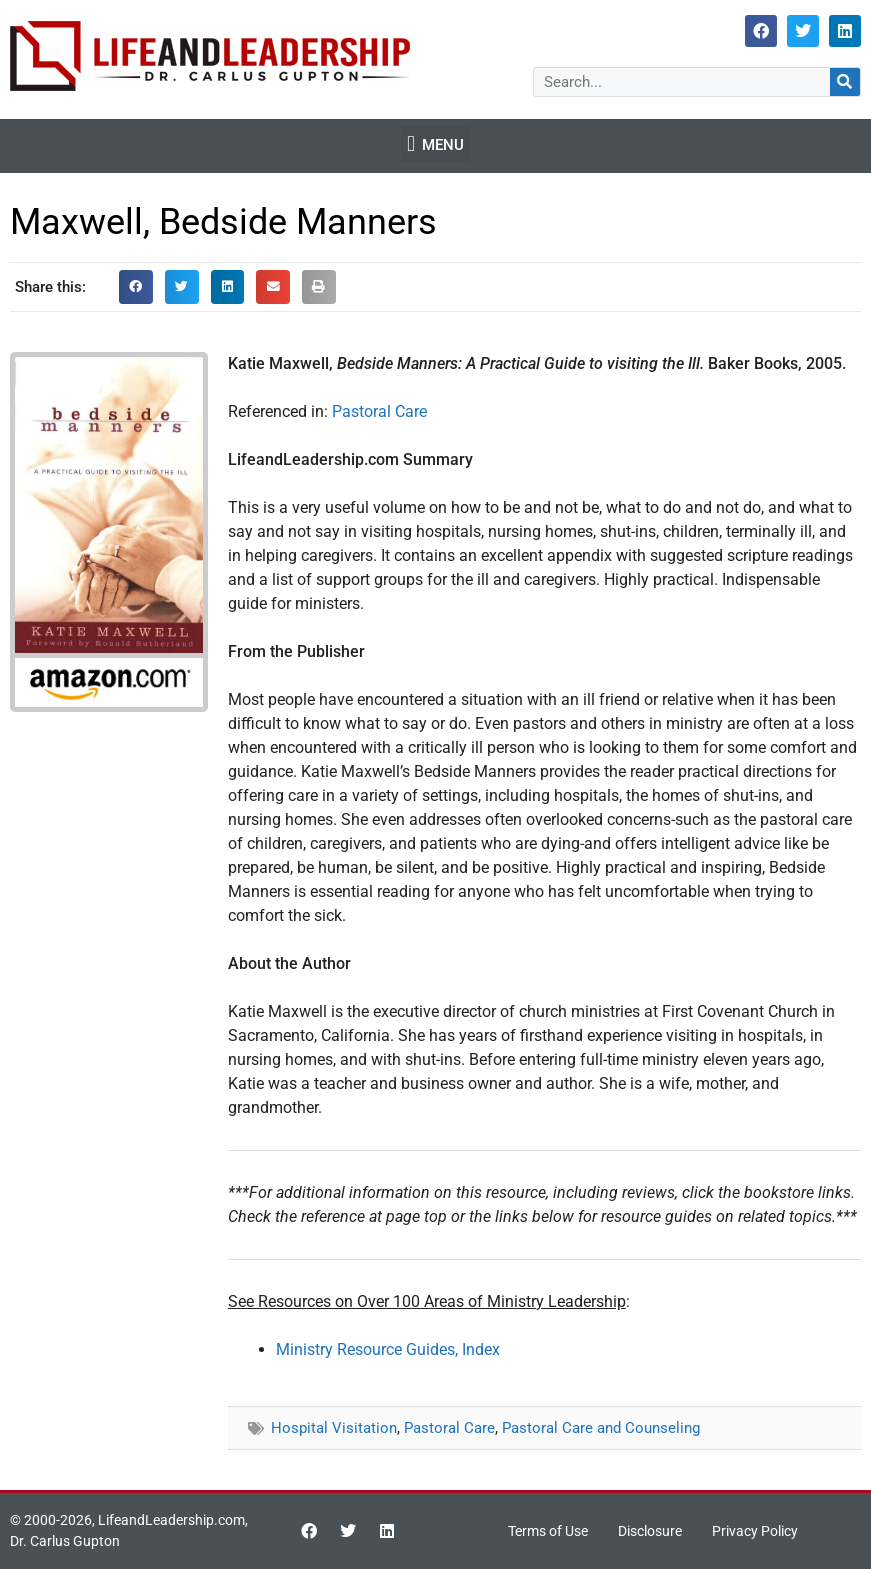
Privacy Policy (755, 1531)
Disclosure (650, 1531)
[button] (435, 144)
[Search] (845, 82)
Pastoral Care (379, 411)
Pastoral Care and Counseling (601, 1428)
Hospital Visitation (334, 1428)
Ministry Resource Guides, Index (388, 1349)
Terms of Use (548, 1531)
